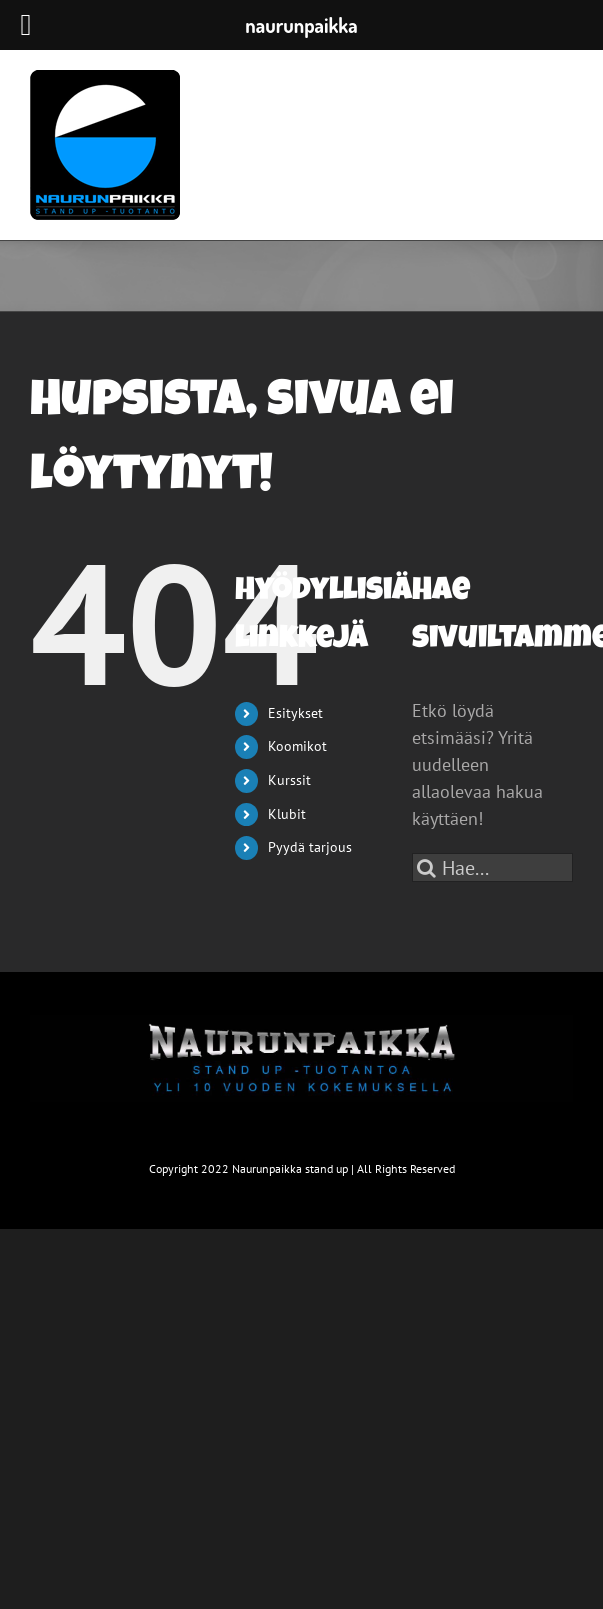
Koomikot (297, 746)
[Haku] (426, 867)
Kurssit (289, 780)
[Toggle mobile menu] (562, 107)
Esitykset (295, 713)
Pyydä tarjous (310, 847)
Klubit (287, 814)
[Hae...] (492, 867)
